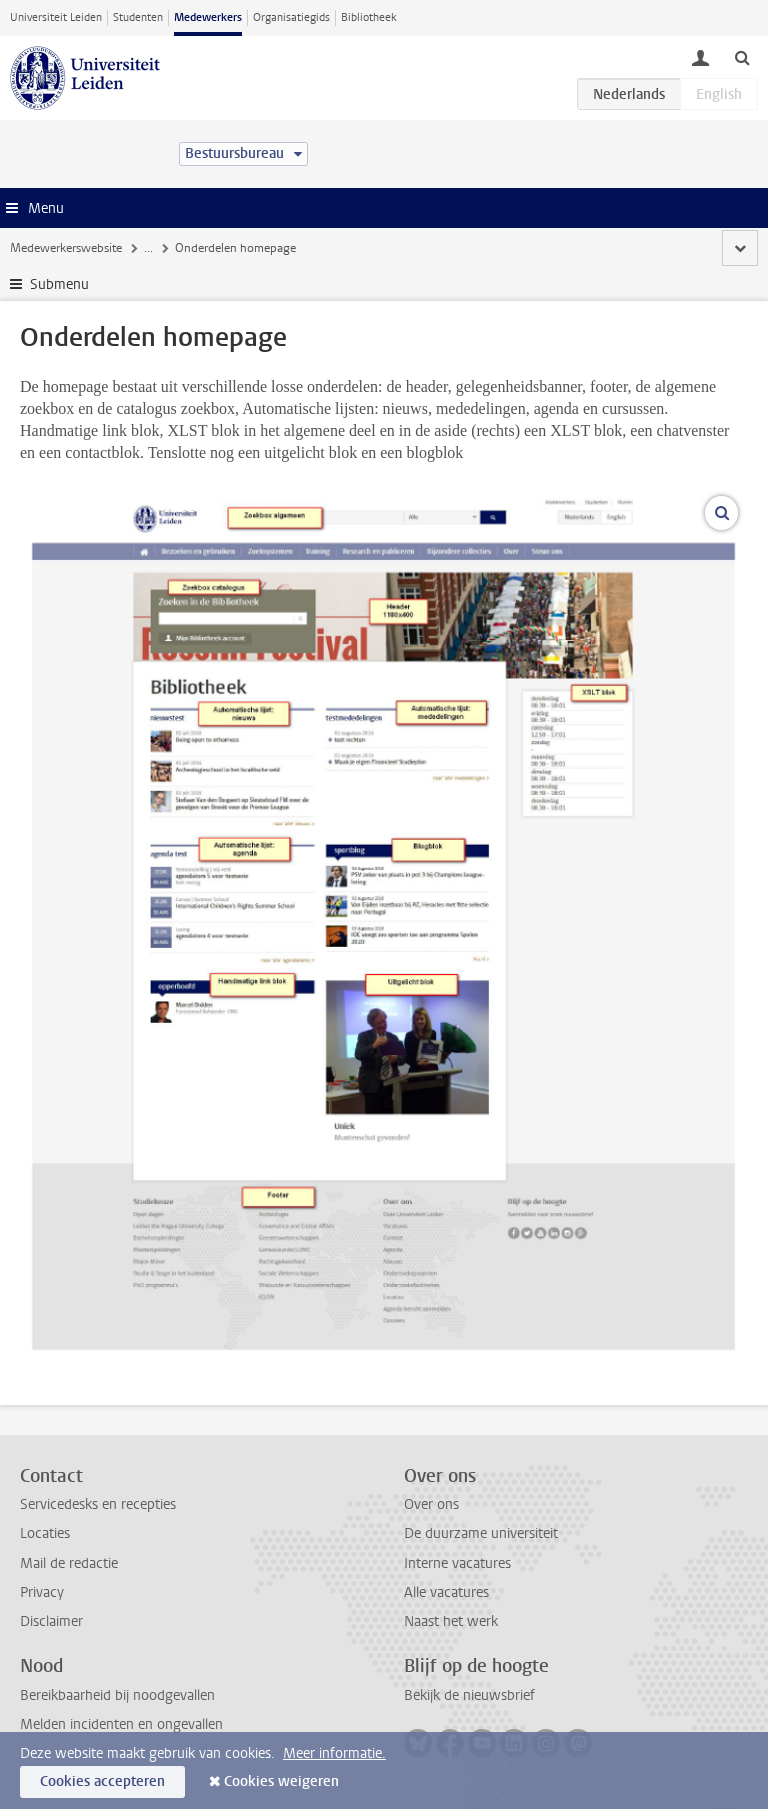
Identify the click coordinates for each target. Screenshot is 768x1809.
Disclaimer (51, 1621)
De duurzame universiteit (481, 1533)
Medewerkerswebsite (66, 248)
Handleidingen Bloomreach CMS (230, 248)
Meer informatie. (334, 1753)
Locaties (45, 1533)
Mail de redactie (69, 1563)
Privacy (42, 1592)
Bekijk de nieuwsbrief (469, 1695)
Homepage (562, 248)
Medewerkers (208, 17)
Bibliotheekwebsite (460, 248)
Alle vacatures (446, 1592)
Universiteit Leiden (56, 17)
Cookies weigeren (281, 1781)
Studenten (138, 17)
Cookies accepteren (102, 1781)
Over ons (431, 1504)
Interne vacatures (457, 1563)
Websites (363, 248)
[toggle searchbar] (742, 57)
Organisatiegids (291, 17)
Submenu (59, 284)
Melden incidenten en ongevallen (121, 1724)
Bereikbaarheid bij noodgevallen (117, 1695)
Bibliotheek (369, 17)
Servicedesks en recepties (98, 1504)
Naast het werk (451, 1621)
